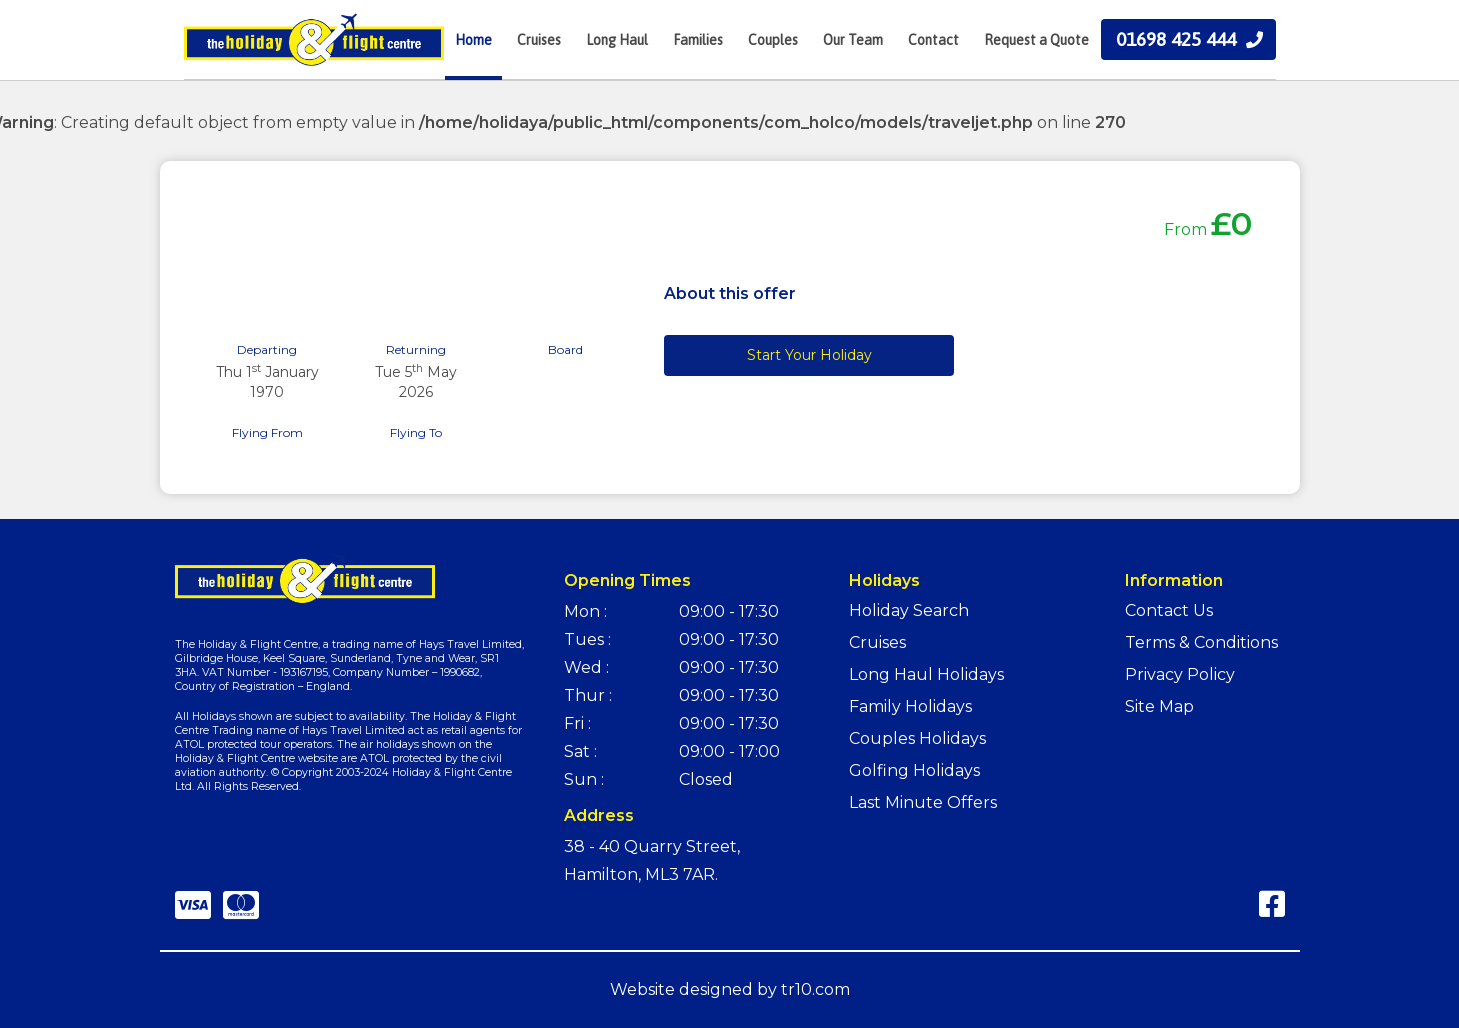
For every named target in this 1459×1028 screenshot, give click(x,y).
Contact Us (1169, 610)
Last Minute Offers (923, 802)
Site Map (1159, 706)
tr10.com (815, 989)
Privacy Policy (1180, 674)
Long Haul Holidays (926, 674)
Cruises (877, 642)
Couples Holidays (917, 738)
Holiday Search (909, 610)
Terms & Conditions (1201, 642)
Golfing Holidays (914, 770)
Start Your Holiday (809, 355)
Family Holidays (910, 706)
